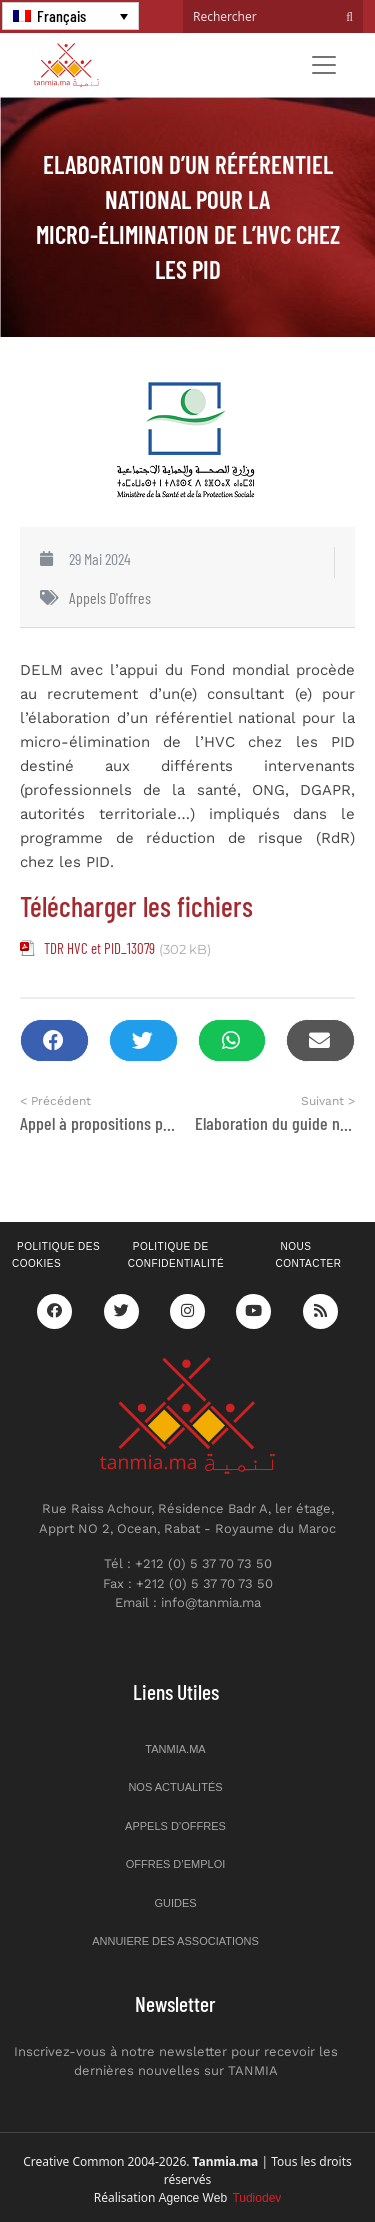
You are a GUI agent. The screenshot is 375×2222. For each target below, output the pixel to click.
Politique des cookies (56, 1255)
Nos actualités (175, 1787)
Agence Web (220, 2198)
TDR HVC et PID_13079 (99, 948)
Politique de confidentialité (176, 1255)
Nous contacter (308, 1255)
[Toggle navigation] (324, 65)
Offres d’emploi (176, 1864)
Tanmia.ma (175, 1749)
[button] (54, 1040)
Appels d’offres (175, 1826)
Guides (175, 1903)
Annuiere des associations (175, 1941)
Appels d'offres (110, 597)
